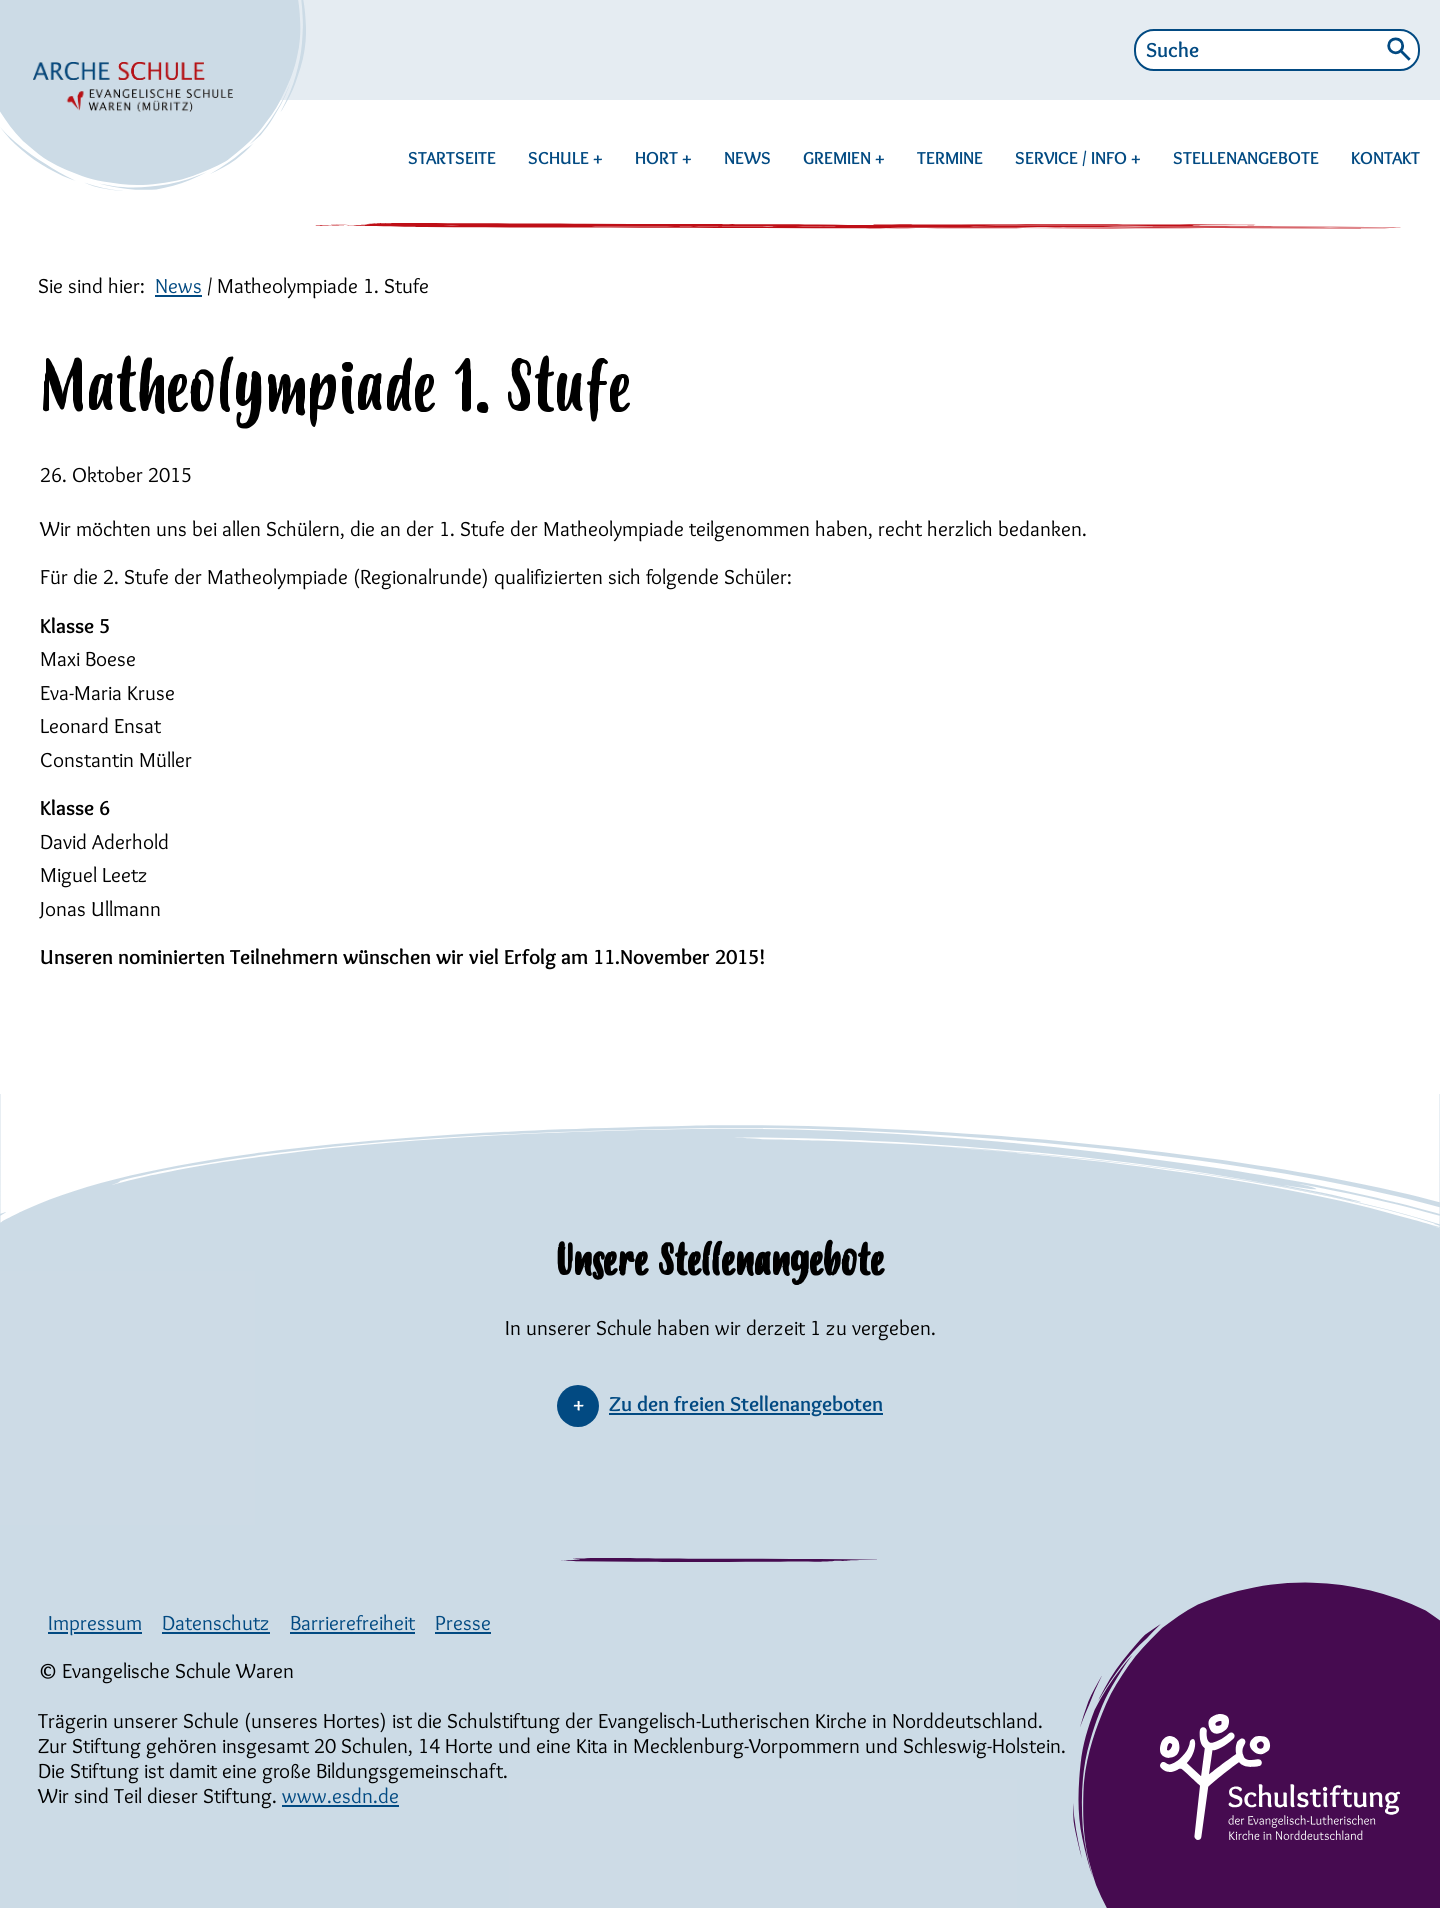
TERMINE (950, 158)
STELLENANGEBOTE (1246, 158)
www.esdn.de (340, 1795)
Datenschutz (216, 1622)
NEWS (747, 158)
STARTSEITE (452, 158)
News (178, 285)
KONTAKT (1385, 158)
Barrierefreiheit (352, 1622)
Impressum (95, 1622)
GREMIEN (839, 158)
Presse (463, 1622)
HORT (658, 158)
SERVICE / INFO (1073, 158)
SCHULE (560, 158)
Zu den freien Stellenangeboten (746, 1403)
